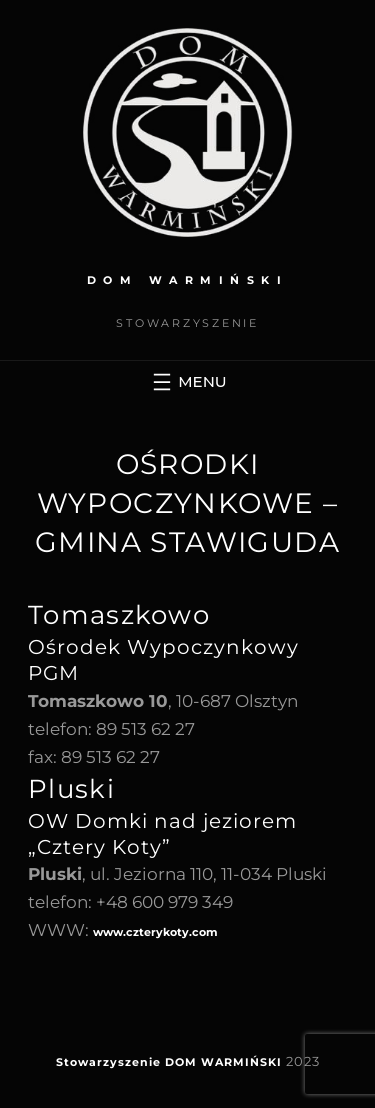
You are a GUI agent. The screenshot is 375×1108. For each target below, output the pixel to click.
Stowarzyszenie (108, 1062)
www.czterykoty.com (155, 932)
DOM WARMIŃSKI (188, 280)
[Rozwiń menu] (187, 382)
